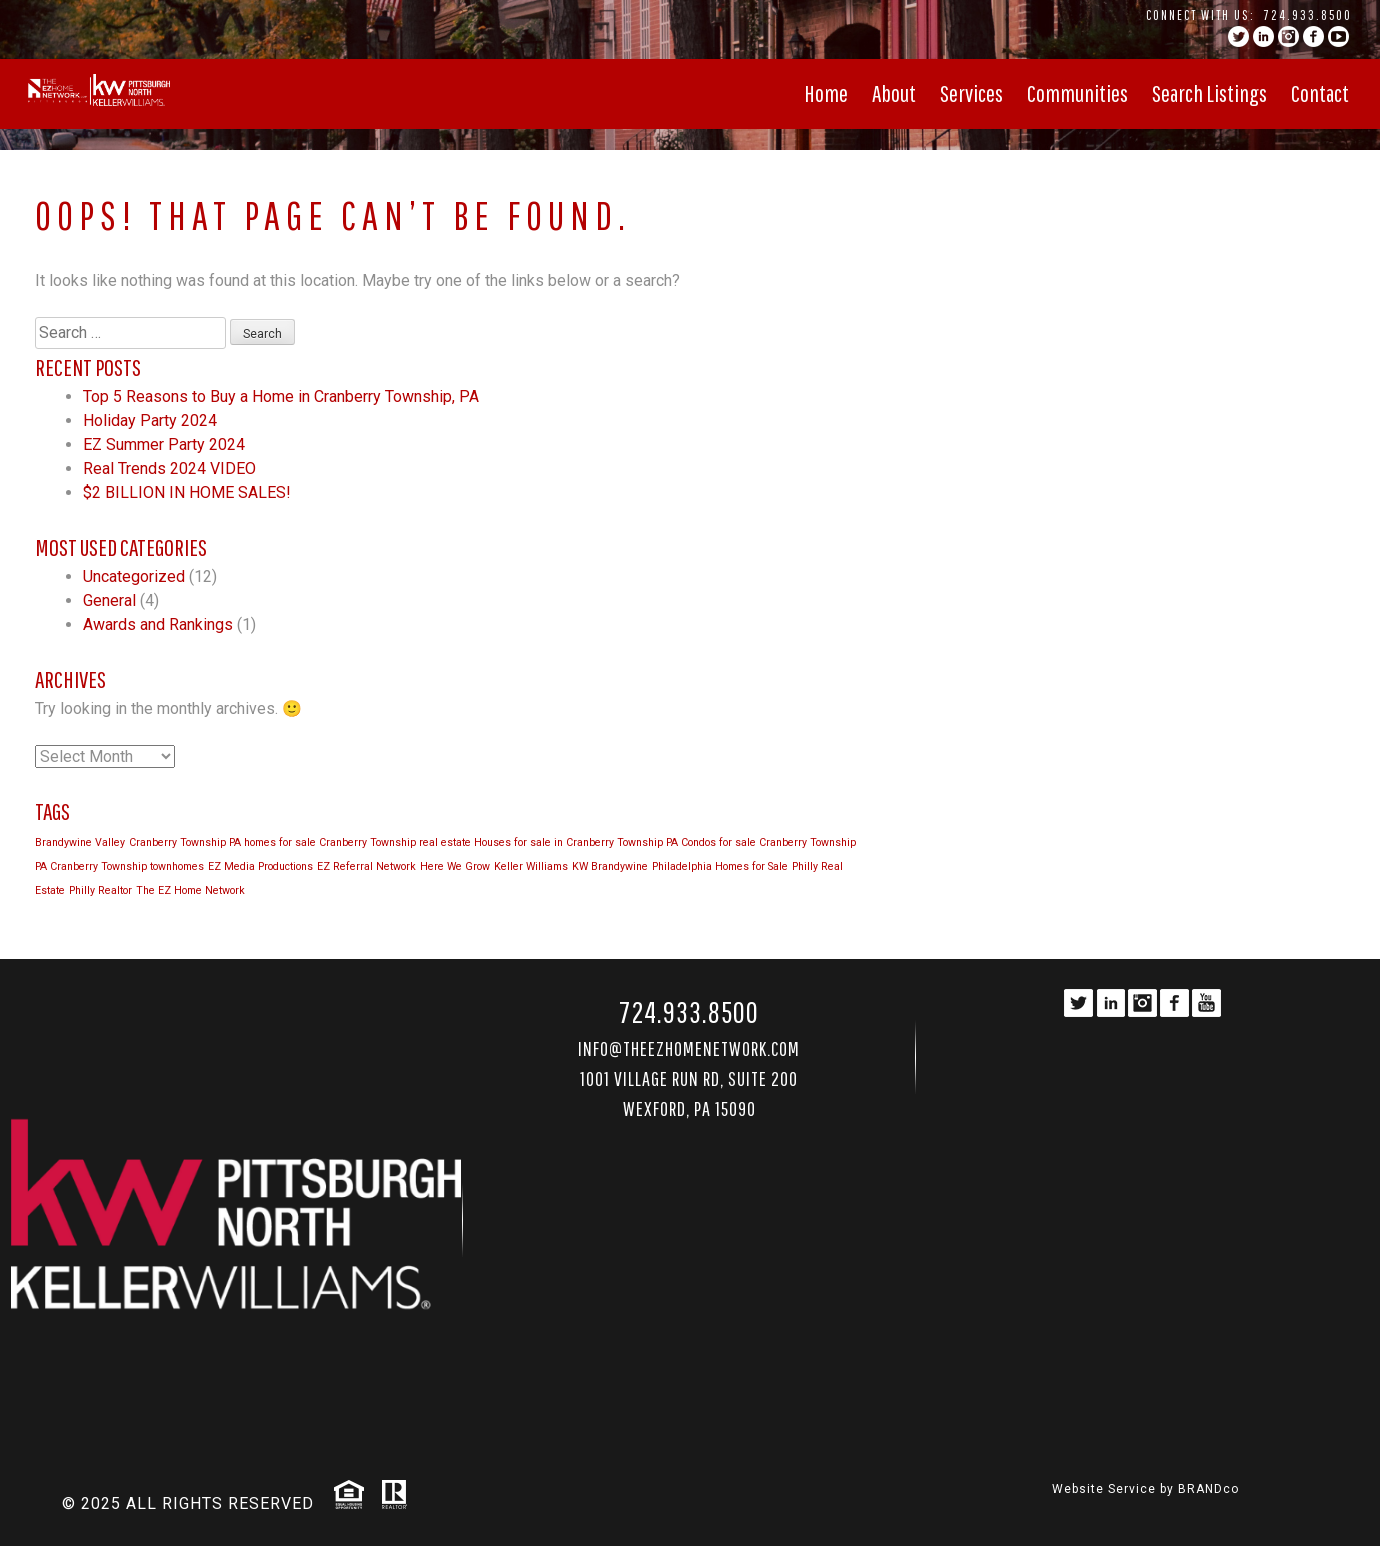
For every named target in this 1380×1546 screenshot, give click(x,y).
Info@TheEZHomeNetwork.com (689, 1048)
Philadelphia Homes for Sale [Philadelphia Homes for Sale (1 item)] (720, 866)
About (894, 93)
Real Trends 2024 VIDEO (169, 468)
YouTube (1338, 36)
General (109, 600)
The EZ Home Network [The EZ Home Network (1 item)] (190, 890)
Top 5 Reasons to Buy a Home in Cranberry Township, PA (281, 396)
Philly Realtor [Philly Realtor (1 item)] (100, 890)
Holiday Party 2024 (150, 420)
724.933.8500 (1308, 15)
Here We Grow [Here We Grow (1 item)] (455, 866)
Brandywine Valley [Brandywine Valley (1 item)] (80, 842)
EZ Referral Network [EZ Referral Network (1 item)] (366, 866)
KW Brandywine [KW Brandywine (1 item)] (610, 866)
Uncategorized (134, 576)
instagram (1288, 36)
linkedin (1263, 36)
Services (971, 93)
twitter (1238, 36)
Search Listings (1209, 93)
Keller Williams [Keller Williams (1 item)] (531, 866)
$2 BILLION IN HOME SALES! (187, 492)
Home (826, 93)
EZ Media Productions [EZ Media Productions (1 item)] (260, 866)
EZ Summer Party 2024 (164, 444)
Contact (1320, 93)
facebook (1313, 36)
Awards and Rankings (158, 624)
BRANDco (1208, 1489)
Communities (1077, 93)
